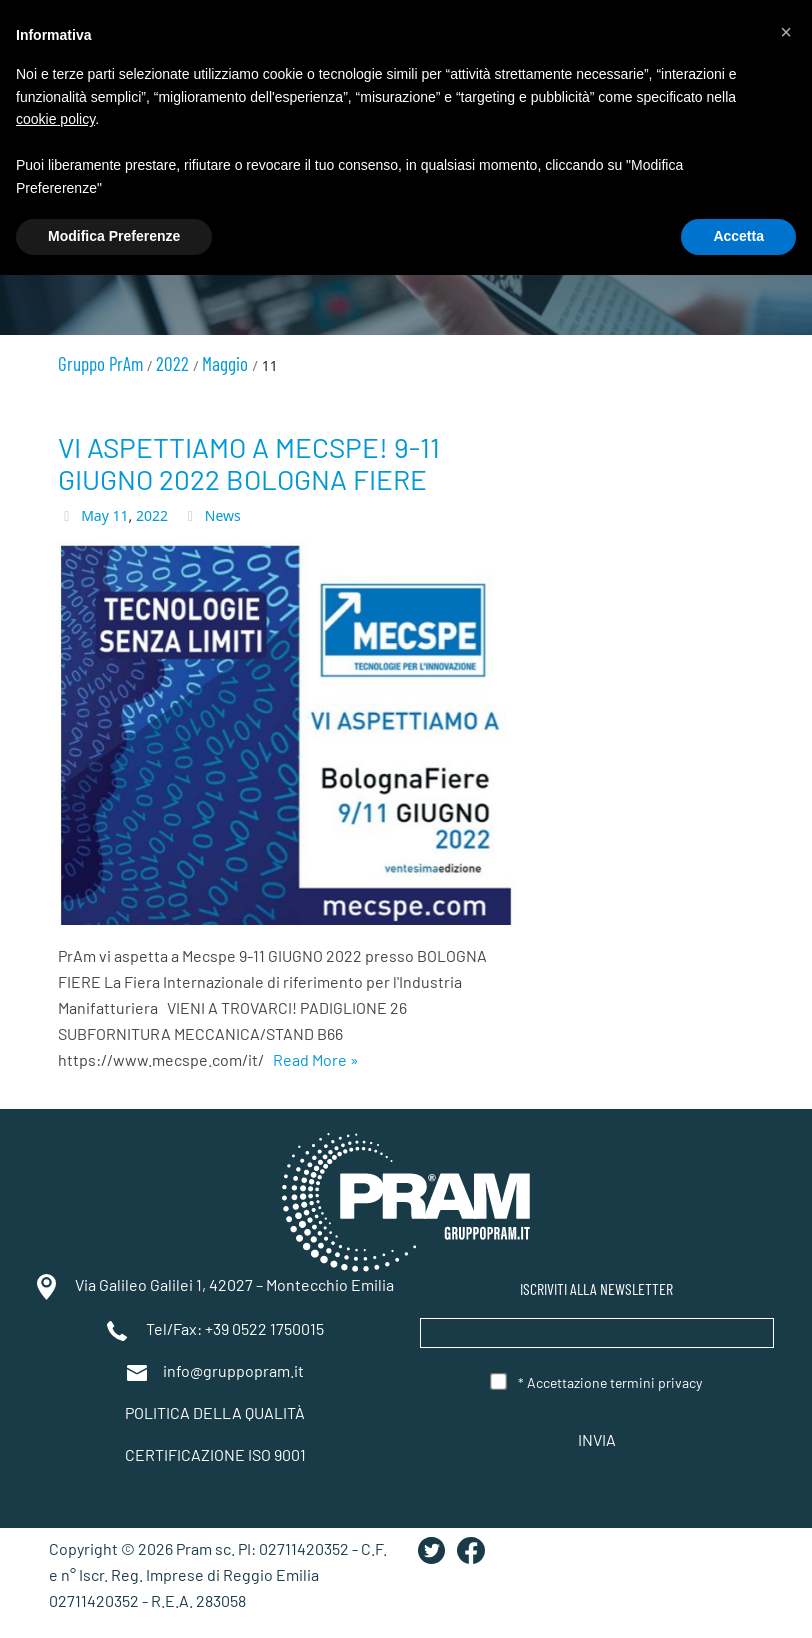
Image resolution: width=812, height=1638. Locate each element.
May (95, 515)
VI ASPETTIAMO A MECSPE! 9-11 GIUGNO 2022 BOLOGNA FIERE (249, 463)
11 (120, 515)
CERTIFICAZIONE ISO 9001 (215, 1454)
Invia (597, 1440)
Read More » (316, 1059)
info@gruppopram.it (233, 1370)
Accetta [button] (738, 236)
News (223, 515)
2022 (152, 515)
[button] (786, 32)
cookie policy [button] (55, 119)
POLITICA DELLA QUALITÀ (215, 1412)
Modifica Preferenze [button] (114, 236)
